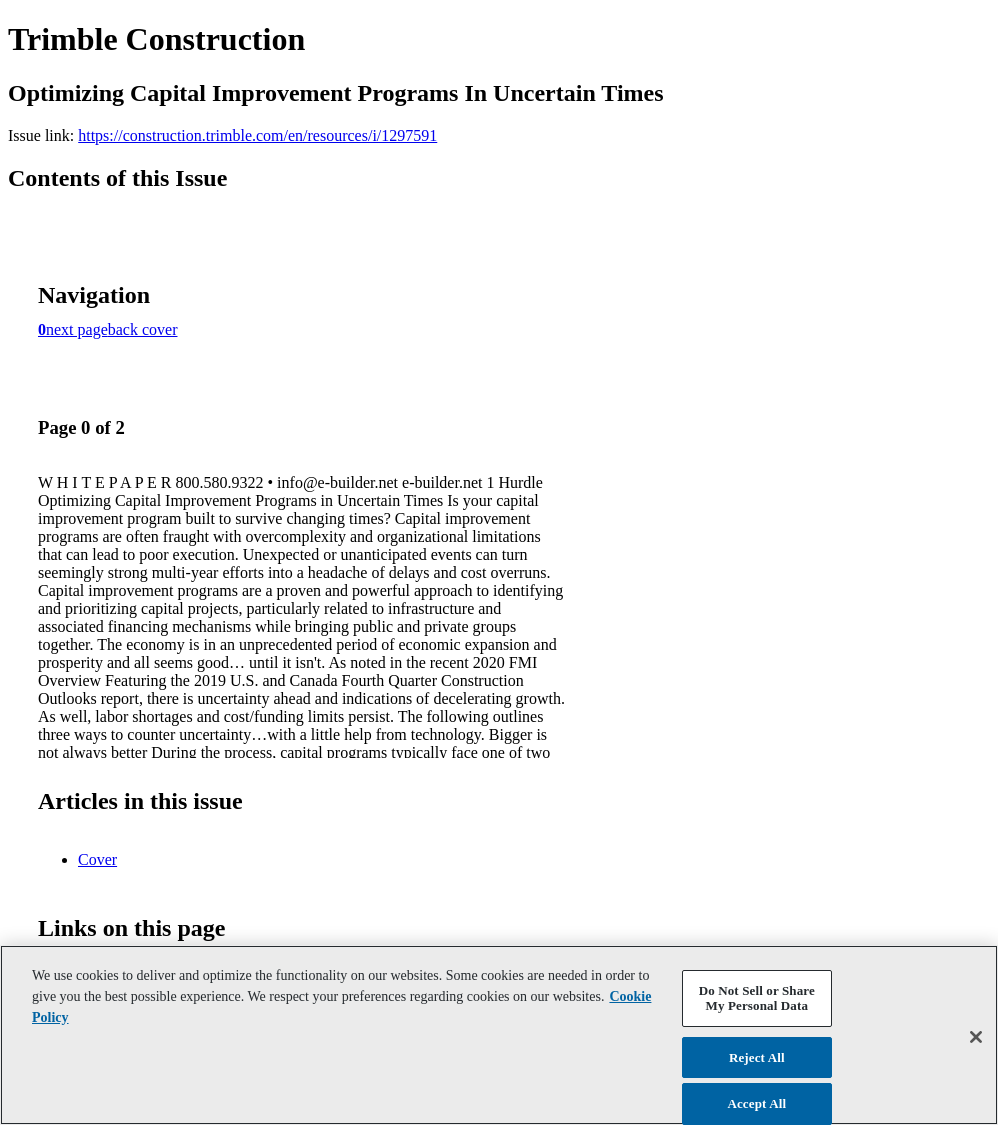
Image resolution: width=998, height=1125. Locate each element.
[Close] (976, 1037)
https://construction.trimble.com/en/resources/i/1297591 (257, 135)
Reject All (757, 1057)
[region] (499, 1035)
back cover (143, 329)
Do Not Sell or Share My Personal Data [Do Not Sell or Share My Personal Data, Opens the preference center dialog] (757, 998)
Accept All (756, 1103)
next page (77, 329)
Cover (97, 859)
